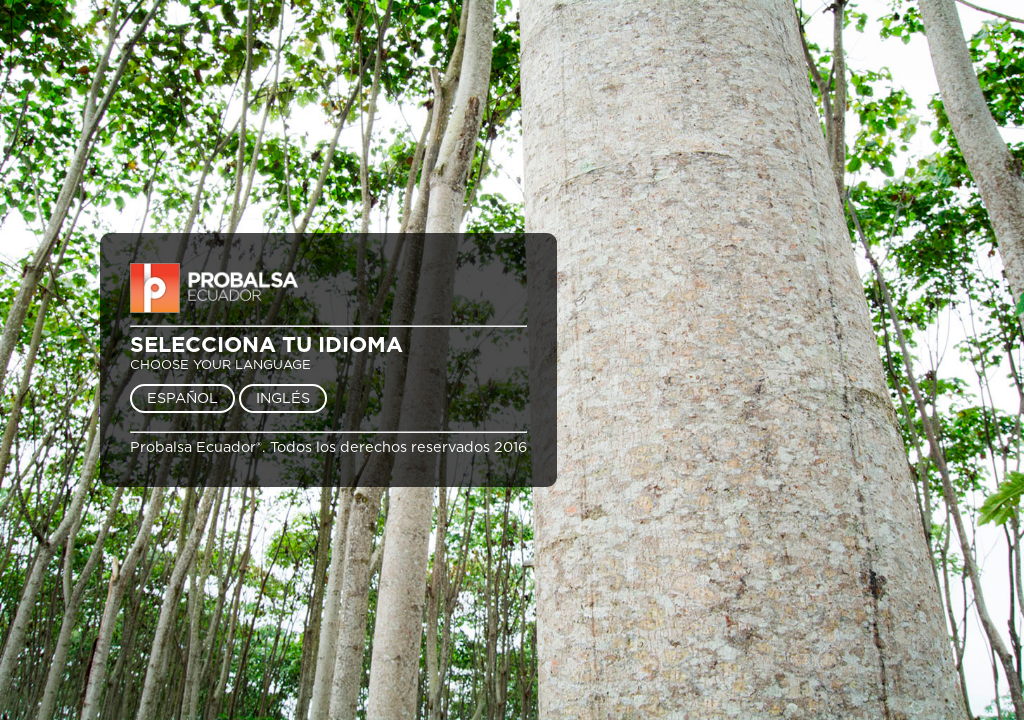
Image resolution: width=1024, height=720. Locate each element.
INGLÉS (283, 398)
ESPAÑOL (182, 398)
